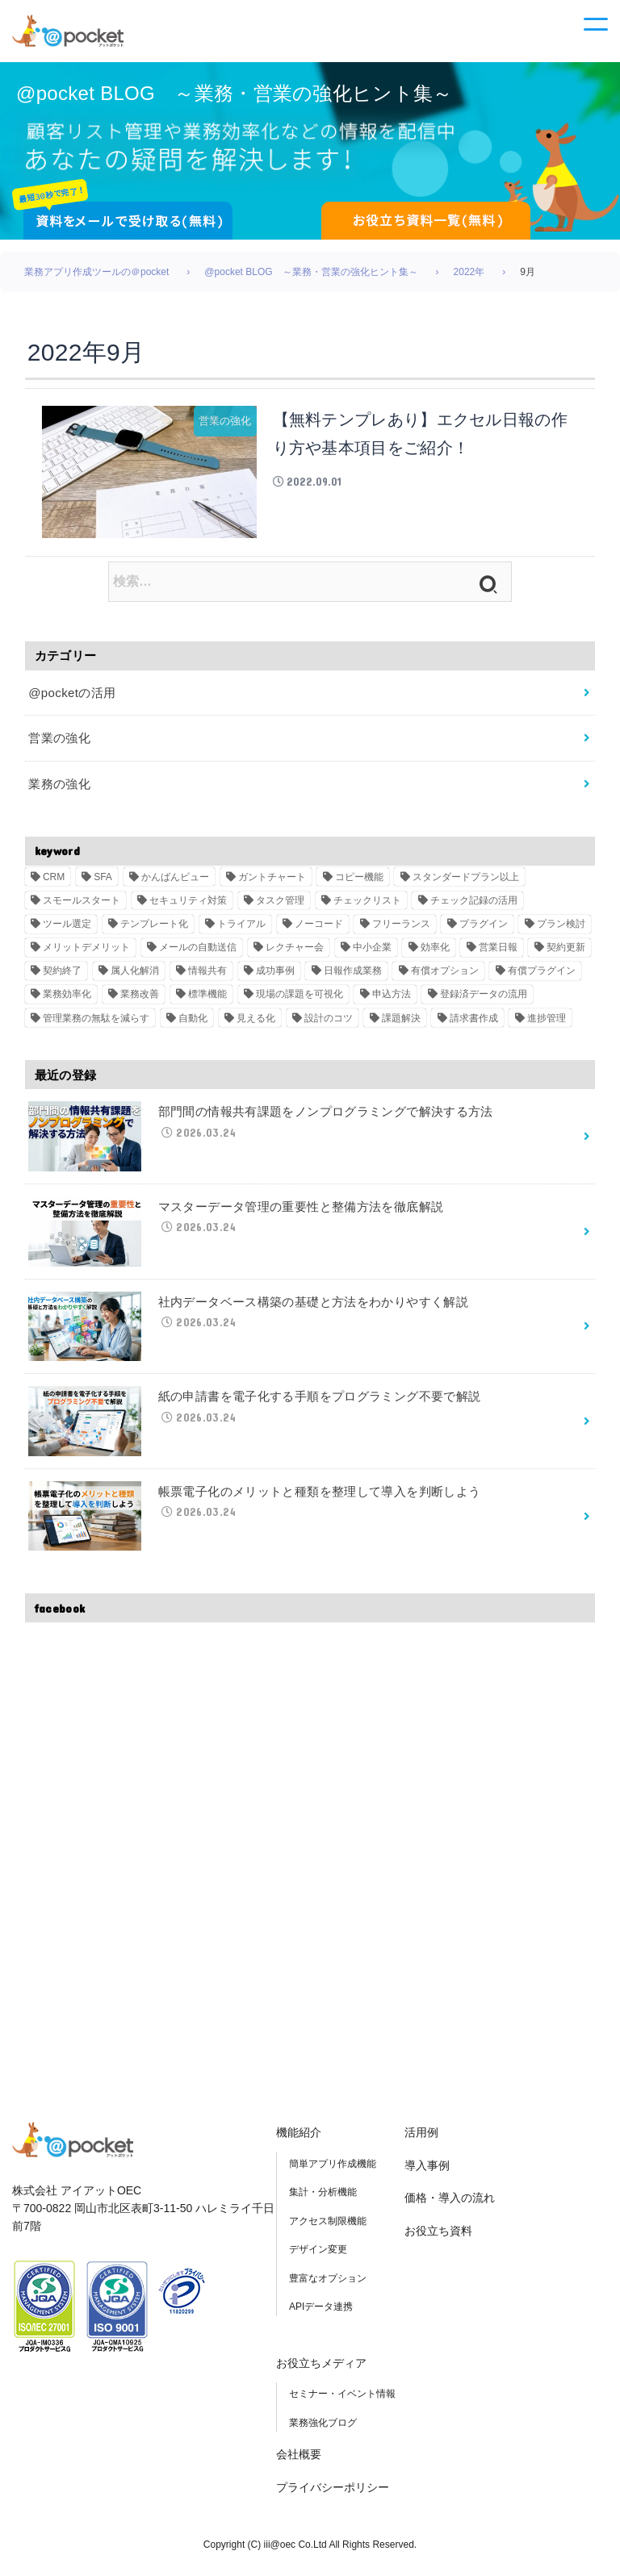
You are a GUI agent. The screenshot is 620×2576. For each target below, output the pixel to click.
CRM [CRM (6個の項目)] (54, 883)
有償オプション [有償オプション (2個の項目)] (445, 977)
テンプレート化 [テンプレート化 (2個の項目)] (154, 930)
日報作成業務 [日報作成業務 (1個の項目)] (353, 977)
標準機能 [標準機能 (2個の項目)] (207, 1001)
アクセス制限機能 (328, 2227)
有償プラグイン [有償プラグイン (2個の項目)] (542, 977)
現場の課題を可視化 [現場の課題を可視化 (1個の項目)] (299, 1001)
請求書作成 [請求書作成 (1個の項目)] (474, 1024)
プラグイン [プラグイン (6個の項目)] (483, 930)
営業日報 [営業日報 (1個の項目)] (498, 954)
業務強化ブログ (323, 2429)
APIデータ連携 (321, 2313)
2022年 (469, 278)
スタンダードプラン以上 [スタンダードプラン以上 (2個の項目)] (466, 883)
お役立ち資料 (438, 2237)
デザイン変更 (318, 2256)
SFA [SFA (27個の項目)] (103, 883)
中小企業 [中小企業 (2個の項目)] (372, 954)
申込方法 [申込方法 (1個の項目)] (391, 1001)
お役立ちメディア (321, 2369)
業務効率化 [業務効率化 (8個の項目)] (67, 1001)
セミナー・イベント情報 (342, 2401)
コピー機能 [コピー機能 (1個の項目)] (359, 883)
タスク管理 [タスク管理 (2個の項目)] (280, 906)
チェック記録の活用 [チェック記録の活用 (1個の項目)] (473, 906)
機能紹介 (298, 2139)
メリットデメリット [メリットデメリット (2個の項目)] (86, 954)
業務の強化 (59, 790)
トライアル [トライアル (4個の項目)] (241, 930)
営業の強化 (59, 745)
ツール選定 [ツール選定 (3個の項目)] (67, 930)
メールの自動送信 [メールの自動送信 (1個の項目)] (198, 954)
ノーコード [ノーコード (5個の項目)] (319, 930)
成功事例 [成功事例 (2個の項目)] (275, 977)
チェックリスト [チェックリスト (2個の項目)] (367, 906)
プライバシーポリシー (332, 2493)
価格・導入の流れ (449, 2204)
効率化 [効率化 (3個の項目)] (435, 954)
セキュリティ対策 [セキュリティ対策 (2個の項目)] (188, 906)
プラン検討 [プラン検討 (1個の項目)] (561, 930)
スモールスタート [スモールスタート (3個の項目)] (81, 906)
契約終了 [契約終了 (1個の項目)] (62, 977)
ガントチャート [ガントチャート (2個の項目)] (272, 883)
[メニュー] (596, 34)
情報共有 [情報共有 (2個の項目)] (207, 977)
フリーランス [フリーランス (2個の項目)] (401, 930)
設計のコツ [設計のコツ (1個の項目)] (328, 1024)
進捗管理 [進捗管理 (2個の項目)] (546, 1024)
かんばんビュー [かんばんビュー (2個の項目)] (175, 883)
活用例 (421, 2139)
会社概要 (298, 2461)
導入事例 (427, 2171)
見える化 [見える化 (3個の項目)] (256, 1024)
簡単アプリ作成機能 (332, 2170)
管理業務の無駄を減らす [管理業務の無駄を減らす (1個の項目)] (96, 1024)
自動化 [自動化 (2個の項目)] (192, 1024)
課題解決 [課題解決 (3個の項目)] (401, 1024)
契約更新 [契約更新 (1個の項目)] (566, 954)
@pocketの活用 (71, 699)
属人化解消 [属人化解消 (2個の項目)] (135, 977)
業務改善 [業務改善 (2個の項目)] (139, 1001)
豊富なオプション (328, 2284)
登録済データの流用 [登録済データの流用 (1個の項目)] (483, 1001)
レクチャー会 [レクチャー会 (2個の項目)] (295, 954)
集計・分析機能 (323, 2199)
